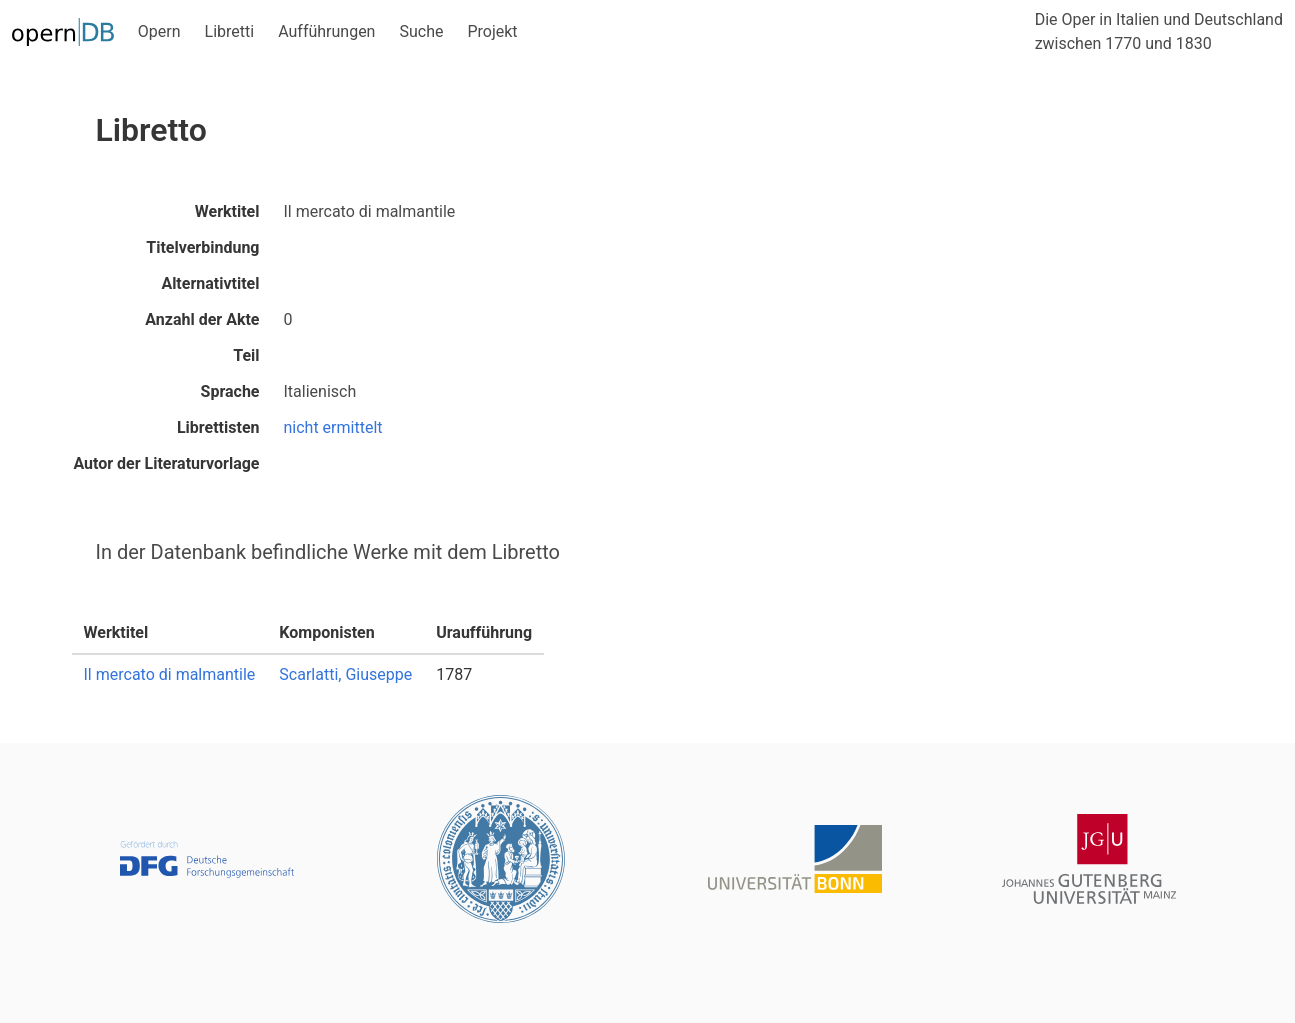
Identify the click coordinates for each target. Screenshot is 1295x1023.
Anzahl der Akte (202, 319)
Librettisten (218, 427)
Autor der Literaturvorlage (166, 463)
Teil (246, 355)
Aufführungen (326, 31)
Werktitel (227, 211)
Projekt (492, 31)
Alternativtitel (210, 283)
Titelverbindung (202, 247)
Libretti (230, 31)
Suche (421, 31)
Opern (159, 31)
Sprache (230, 391)
